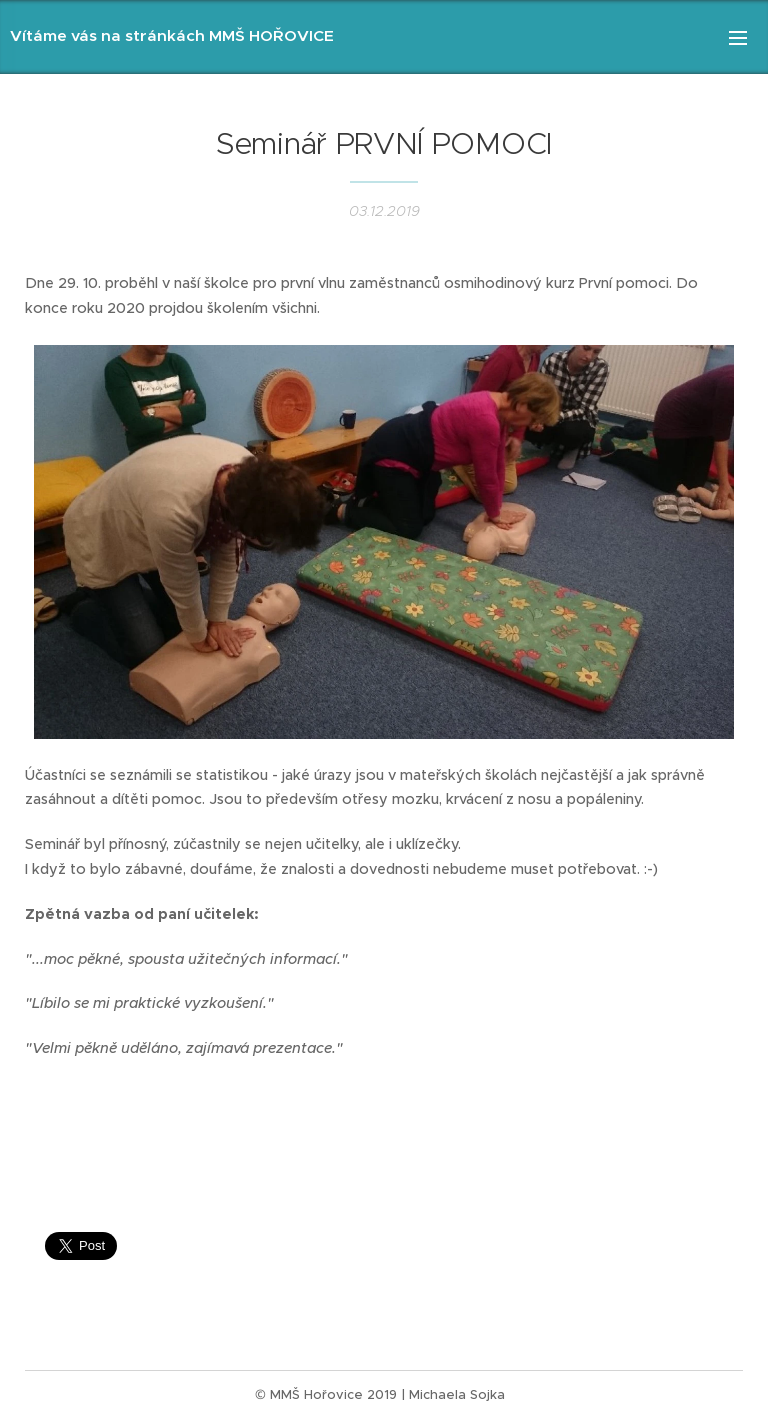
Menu (738, 38)
